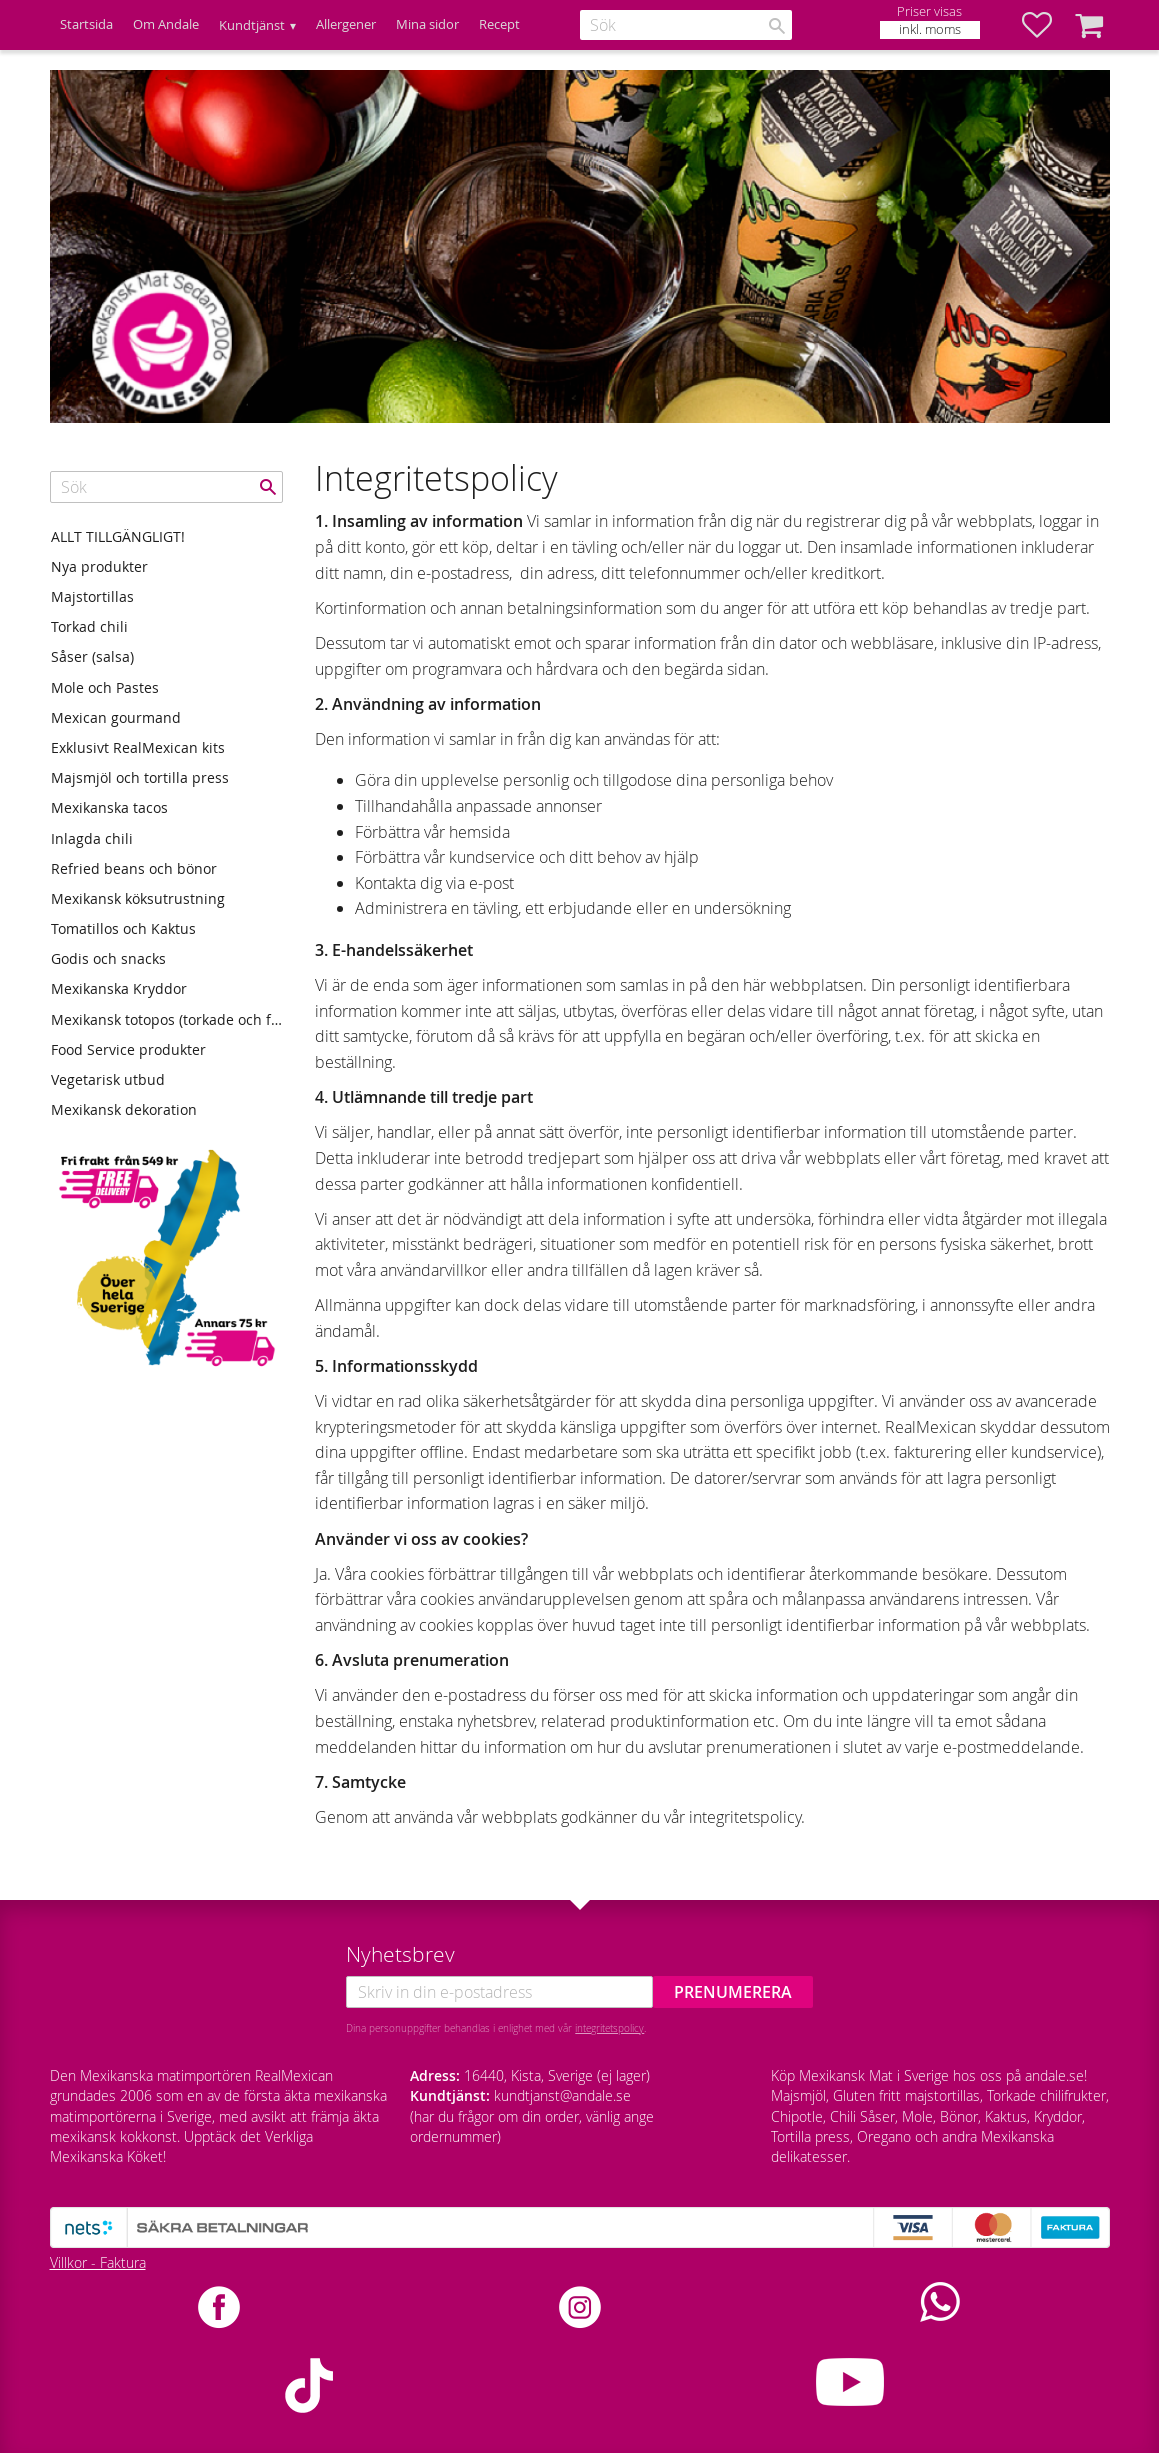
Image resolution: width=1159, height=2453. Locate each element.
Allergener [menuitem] (346, 24)
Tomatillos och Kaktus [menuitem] (123, 928)
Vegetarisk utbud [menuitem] (108, 1079)
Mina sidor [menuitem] (427, 24)
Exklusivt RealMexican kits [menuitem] (138, 747)
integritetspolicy (609, 2028)
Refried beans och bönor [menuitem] (134, 868)
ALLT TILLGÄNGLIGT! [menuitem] (118, 536)
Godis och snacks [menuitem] (108, 958)
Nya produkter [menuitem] (99, 566)
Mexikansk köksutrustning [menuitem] (138, 898)
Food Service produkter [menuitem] (128, 1049)
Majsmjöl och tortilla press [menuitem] (140, 777)
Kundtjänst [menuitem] (252, 25)
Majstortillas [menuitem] (92, 596)
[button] (1047, 25)
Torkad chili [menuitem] (89, 626)
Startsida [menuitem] (86, 24)
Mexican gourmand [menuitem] (116, 717)
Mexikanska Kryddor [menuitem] (119, 988)
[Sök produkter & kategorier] (686, 25)
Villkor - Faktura (98, 2262)
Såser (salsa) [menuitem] (92, 656)
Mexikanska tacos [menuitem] (109, 807)
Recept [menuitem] (499, 24)
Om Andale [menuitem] (166, 24)
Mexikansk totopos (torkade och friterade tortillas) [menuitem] (167, 1019)
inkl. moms (930, 29)
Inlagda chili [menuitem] (92, 838)
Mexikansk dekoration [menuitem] (124, 1109)
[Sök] (777, 26)
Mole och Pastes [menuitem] (105, 687)
